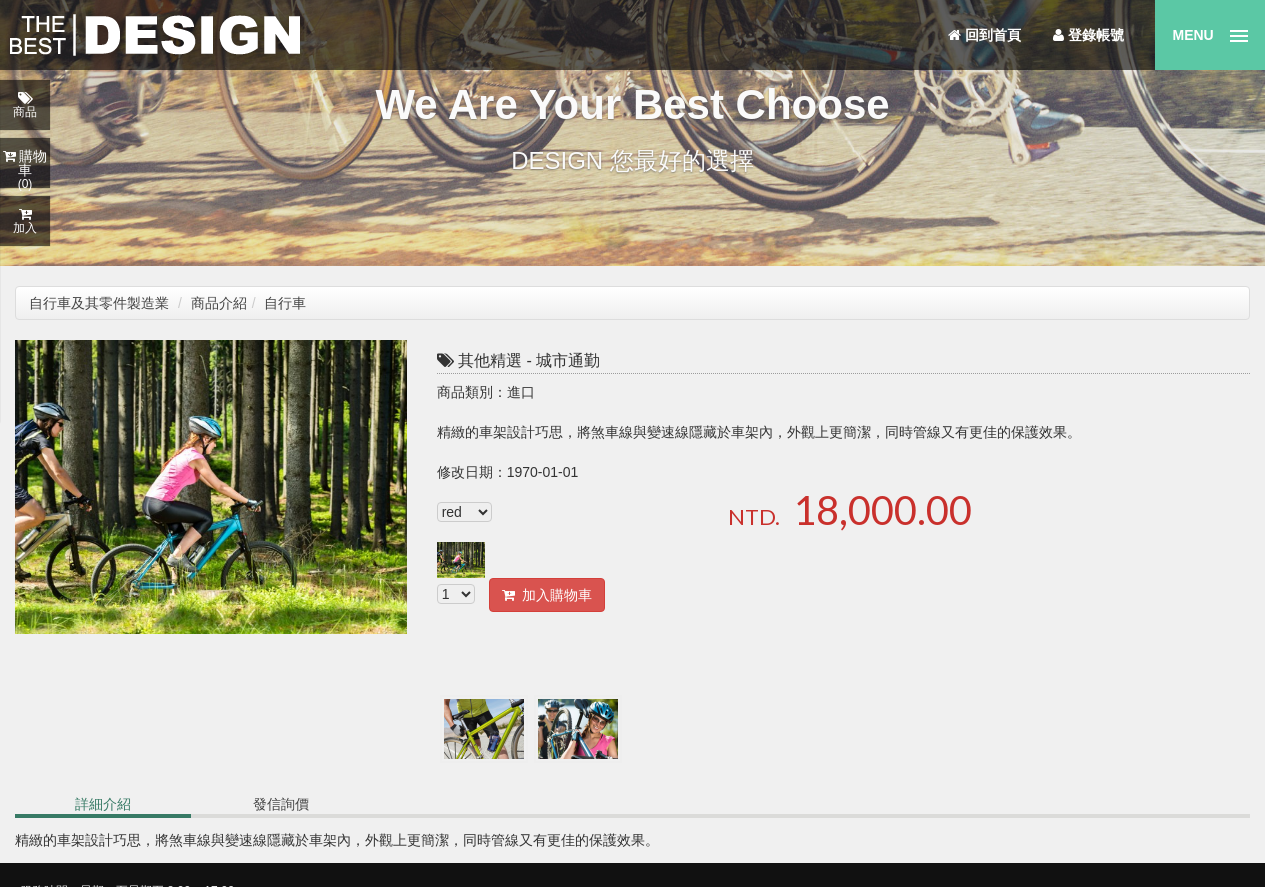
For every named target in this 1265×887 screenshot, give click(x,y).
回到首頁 (984, 35)
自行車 (285, 303)
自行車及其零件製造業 (99, 303)
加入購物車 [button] (547, 595)
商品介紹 (219, 303)
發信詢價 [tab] (281, 804)
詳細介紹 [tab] (103, 804)
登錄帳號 (1088, 35)
